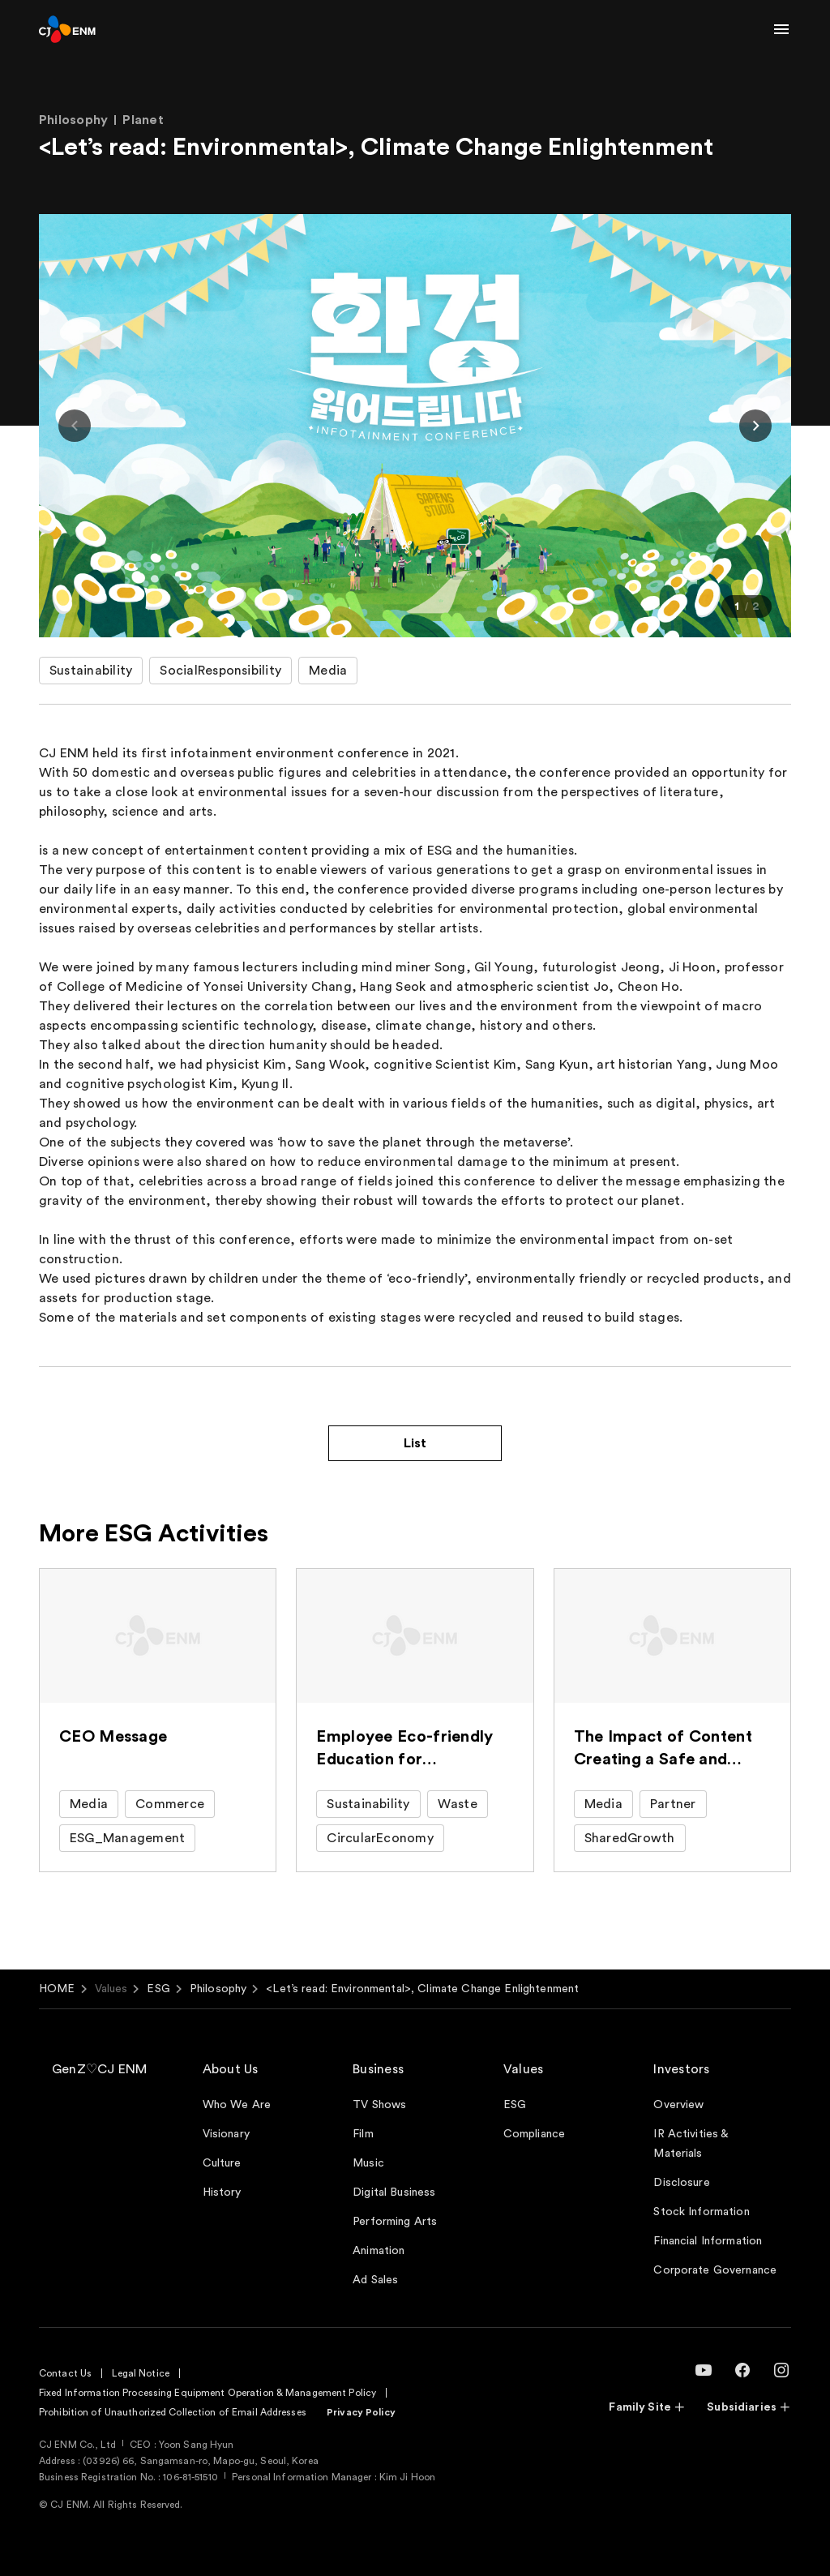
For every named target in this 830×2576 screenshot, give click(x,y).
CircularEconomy (380, 1838)
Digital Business (394, 2192)
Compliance (534, 2134)
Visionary (226, 2134)
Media (328, 670)
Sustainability (90, 670)
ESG (158, 1989)
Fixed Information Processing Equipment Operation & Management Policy (207, 2393)
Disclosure (681, 2182)
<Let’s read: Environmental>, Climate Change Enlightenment (422, 1989)
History (222, 2192)
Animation (378, 2251)
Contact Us (65, 2373)
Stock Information (701, 2212)
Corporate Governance (715, 2270)
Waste (457, 1804)
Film (363, 2134)
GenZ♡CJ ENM (100, 2069)
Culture (222, 2163)
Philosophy (218, 1989)
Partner (673, 1804)
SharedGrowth (629, 1838)
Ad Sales (375, 2280)
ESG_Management (127, 1838)
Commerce (169, 1804)
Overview (678, 2105)
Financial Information (707, 2241)
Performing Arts (395, 2221)
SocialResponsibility (220, 670)
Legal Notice (140, 2373)
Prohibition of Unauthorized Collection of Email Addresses (172, 2412)
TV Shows (379, 2105)
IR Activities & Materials (690, 2143)
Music (368, 2163)
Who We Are (237, 2105)
